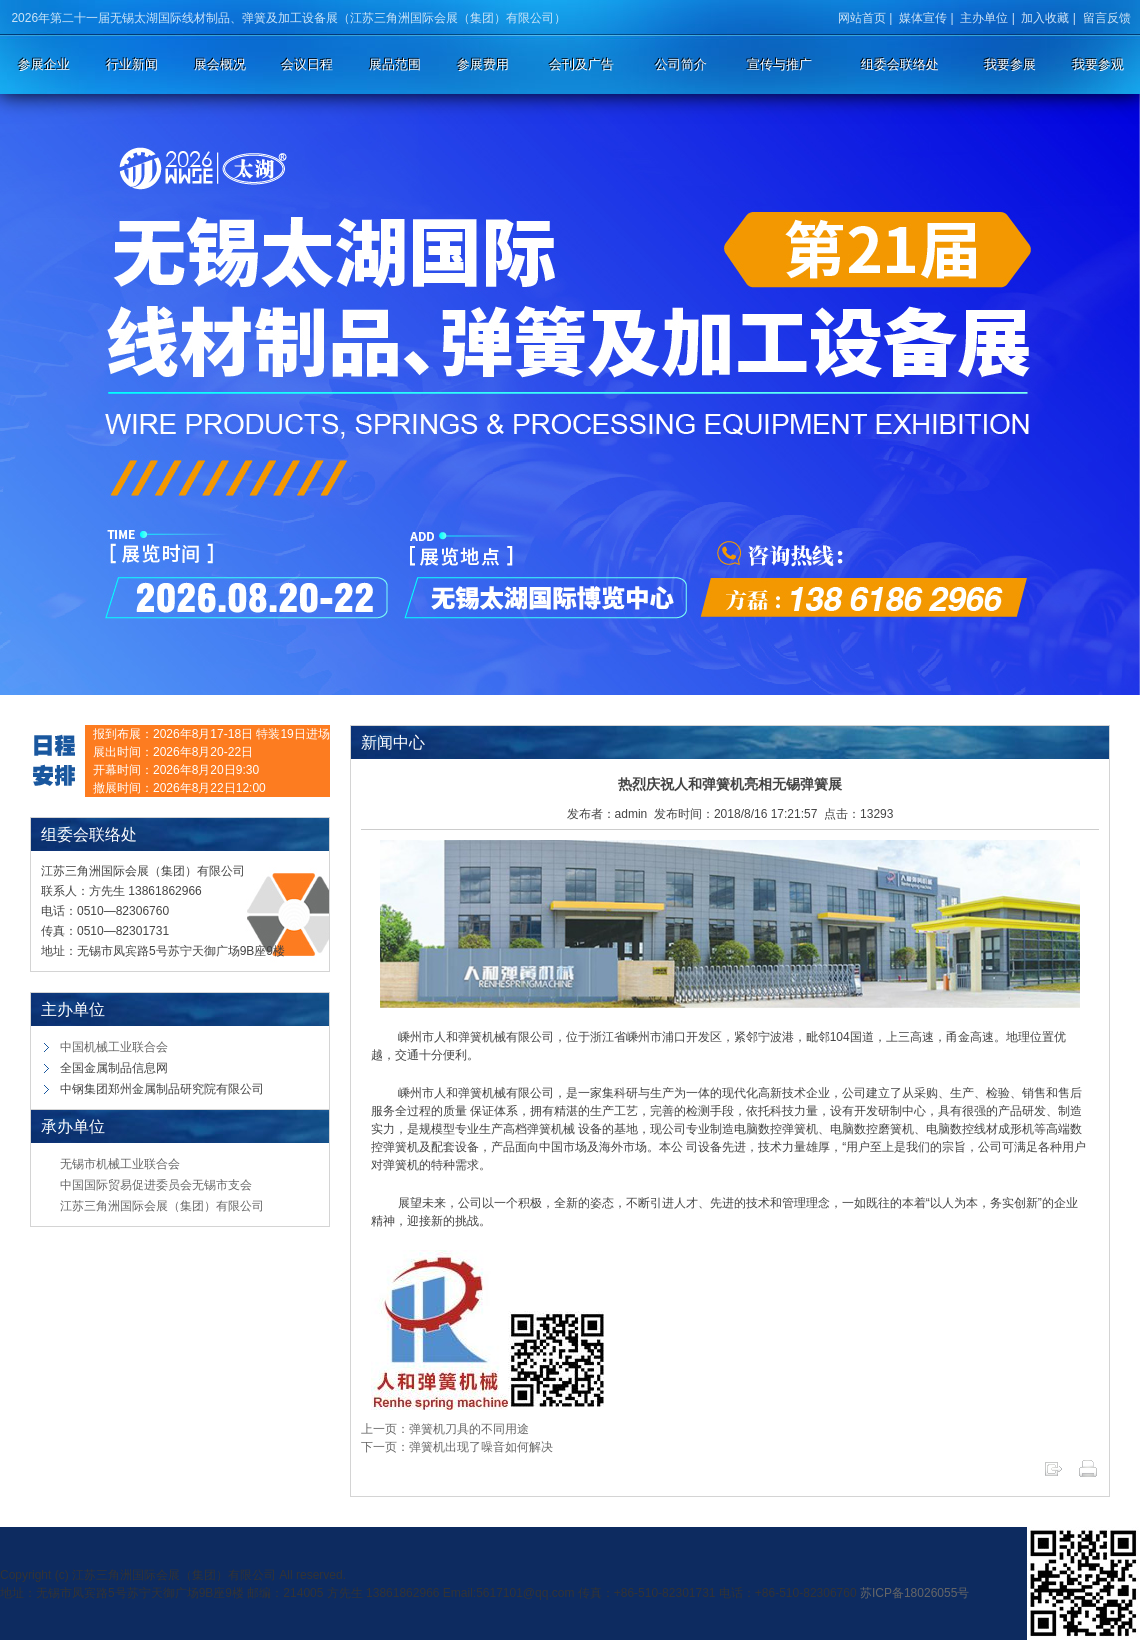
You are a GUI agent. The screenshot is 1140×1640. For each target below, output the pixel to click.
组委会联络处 (900, 64)
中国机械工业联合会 (114, 1047)
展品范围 (395, 64)
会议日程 (307, 64)
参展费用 (483, 64)
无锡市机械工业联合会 (120, 1164)
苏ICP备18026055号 (914, 1593)
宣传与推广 (779, 64)
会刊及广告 (581, 64)
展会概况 (220, 64)
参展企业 (44, 64)
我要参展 (1010, 64)
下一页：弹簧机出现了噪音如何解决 (457, 1447)
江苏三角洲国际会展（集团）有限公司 (162, 1206)
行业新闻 (132, 64)
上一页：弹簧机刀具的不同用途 (445, 1429)
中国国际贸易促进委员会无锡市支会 (156, 1185)
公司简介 (681, 64)
